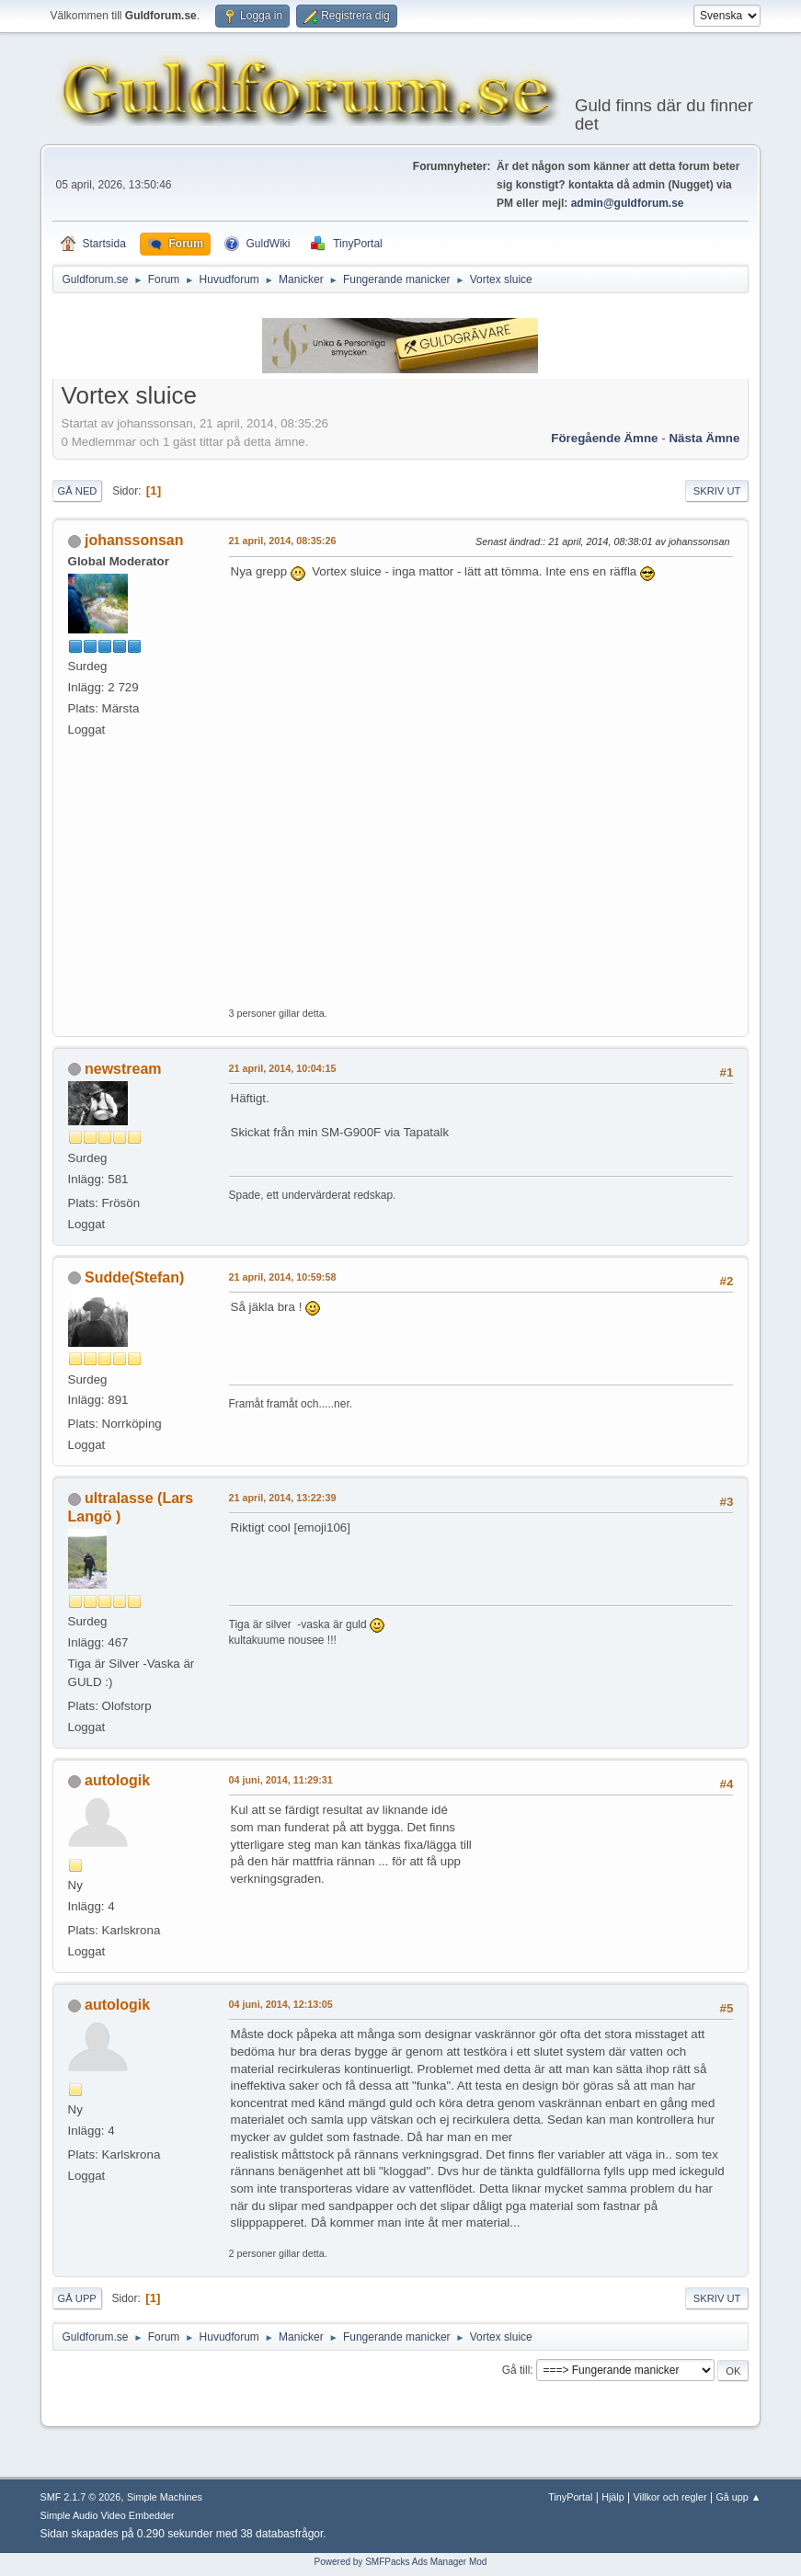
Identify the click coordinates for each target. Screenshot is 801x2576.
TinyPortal (570, 2496)
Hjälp (612, 2496)
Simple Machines (164, 2496)
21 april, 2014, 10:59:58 (283, 1276)
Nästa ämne (704, 438)
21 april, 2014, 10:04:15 (283, 1068)
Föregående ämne (604, 438)
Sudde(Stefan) (134, 1277)
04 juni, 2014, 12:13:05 (281, 2004)
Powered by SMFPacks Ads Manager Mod (401, 2562)
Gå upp (77, 2298)
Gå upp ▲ (738, 2496)
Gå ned (77, 490)
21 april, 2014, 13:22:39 (283, 1497)
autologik (117, 1780)
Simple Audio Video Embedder (107, 2515)
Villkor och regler (670, 2496)
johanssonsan (134, 540)
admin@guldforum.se (627, 203)
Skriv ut (717, 490)
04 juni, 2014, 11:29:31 (281, 1779)
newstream (123, 1069)
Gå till (516, 2370)
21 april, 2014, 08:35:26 (283, 540)
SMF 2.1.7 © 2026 (80, 2496)
